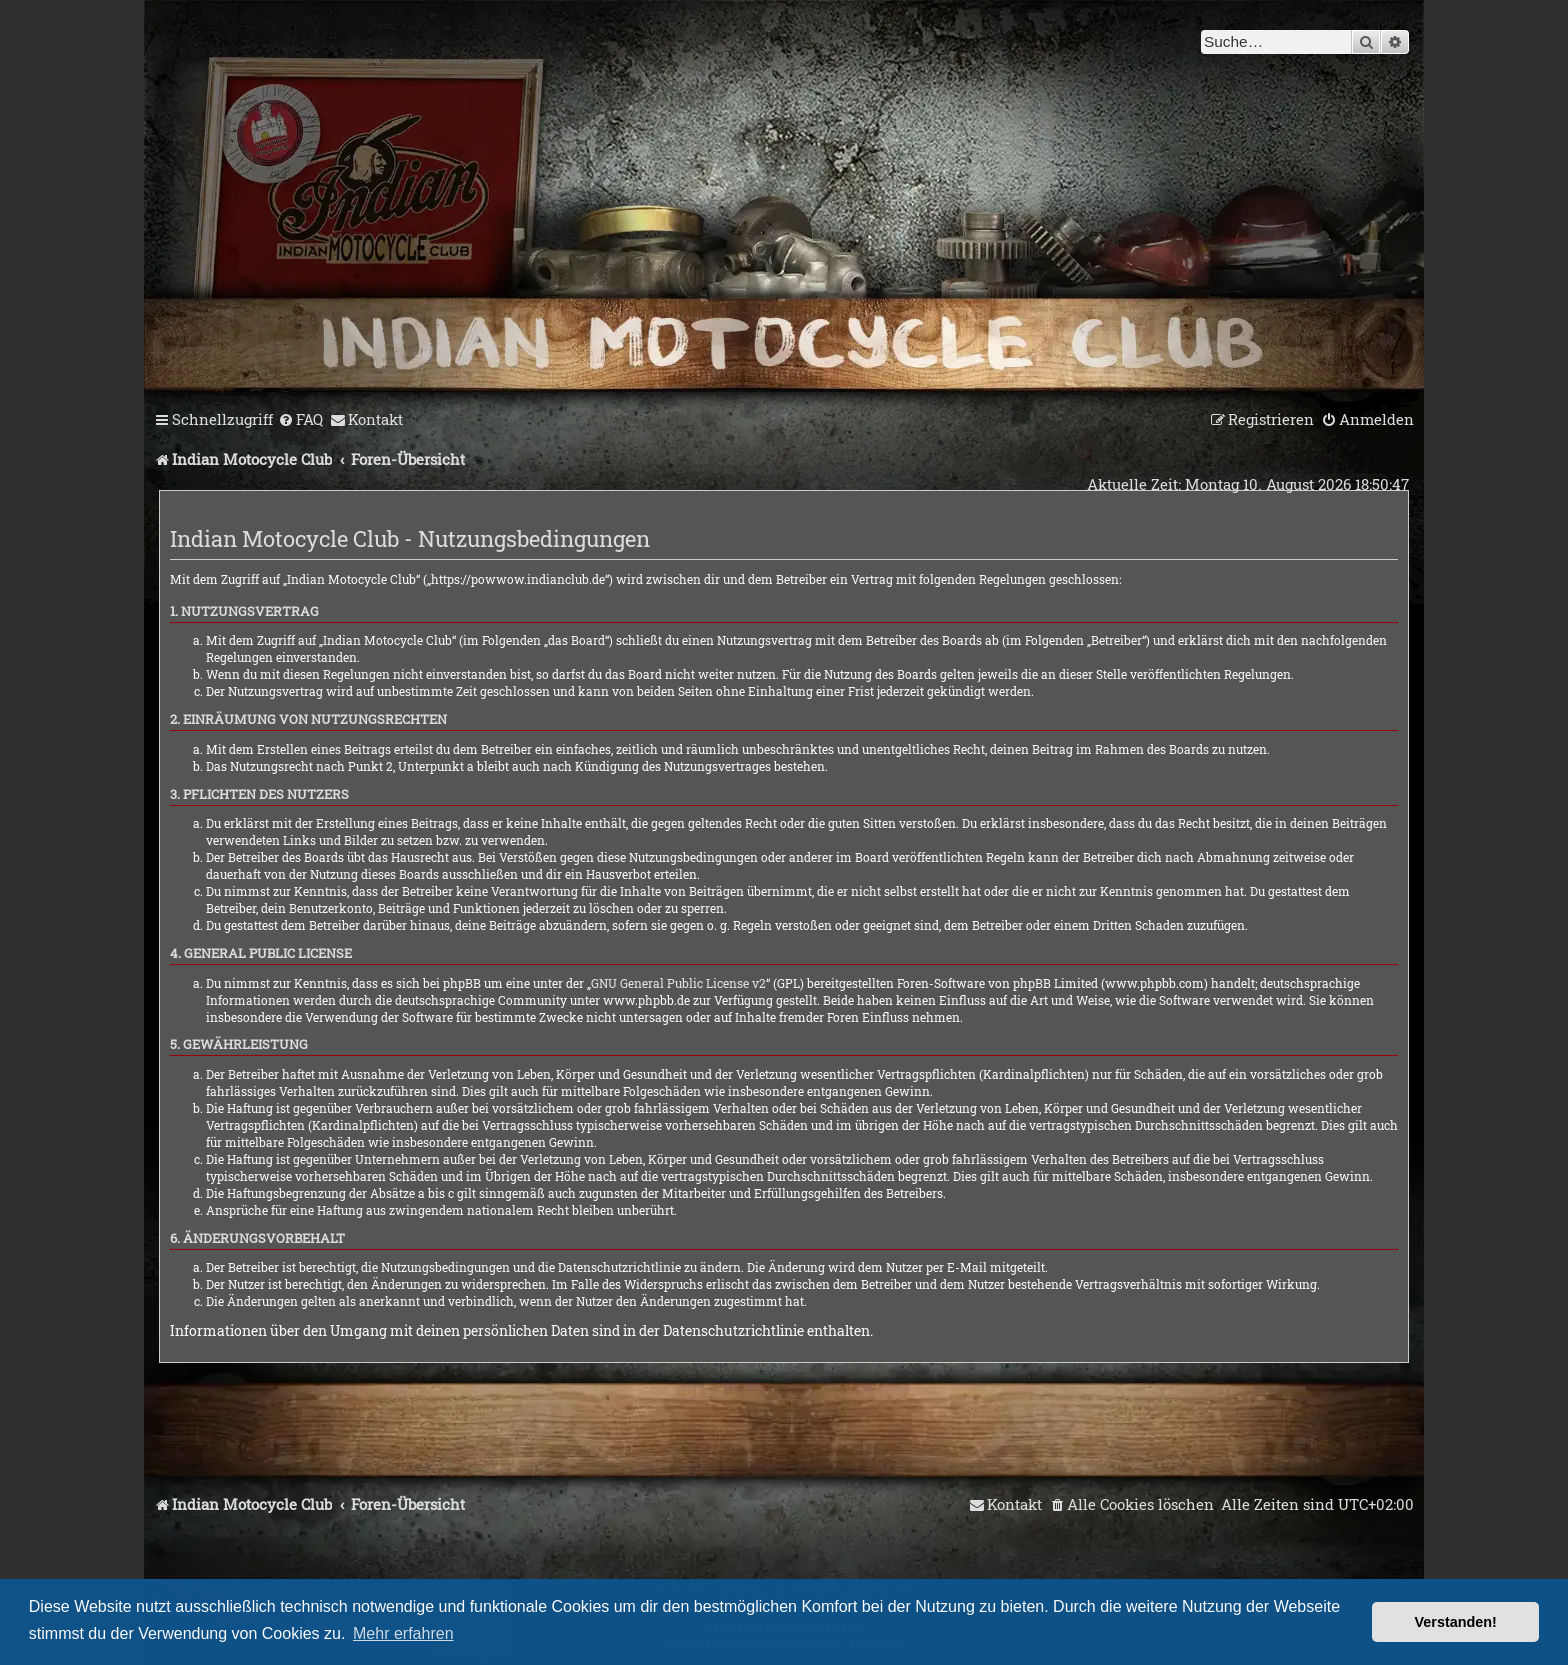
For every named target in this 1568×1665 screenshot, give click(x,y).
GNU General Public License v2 (678, 983)
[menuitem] (300, 420)
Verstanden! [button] (1456, 1622)
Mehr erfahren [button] (403, 1633)
